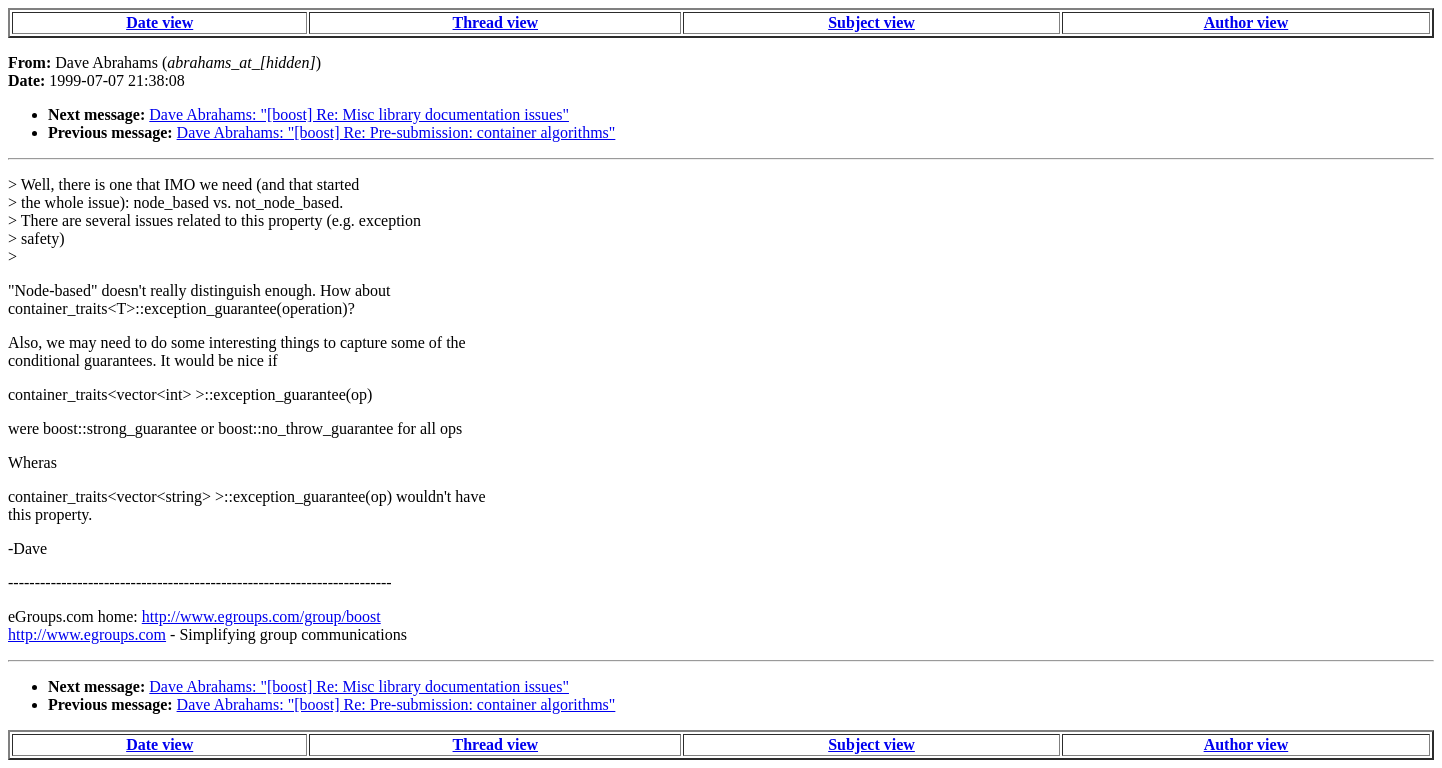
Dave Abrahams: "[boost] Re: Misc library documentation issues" (359, 114)
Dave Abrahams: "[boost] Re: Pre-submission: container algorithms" (396, 132)
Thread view (495, 22)
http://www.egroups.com (87, 634)
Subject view (871, 22)
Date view (159, 22)
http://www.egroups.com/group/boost (261, 616)
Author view (1246, 22)
